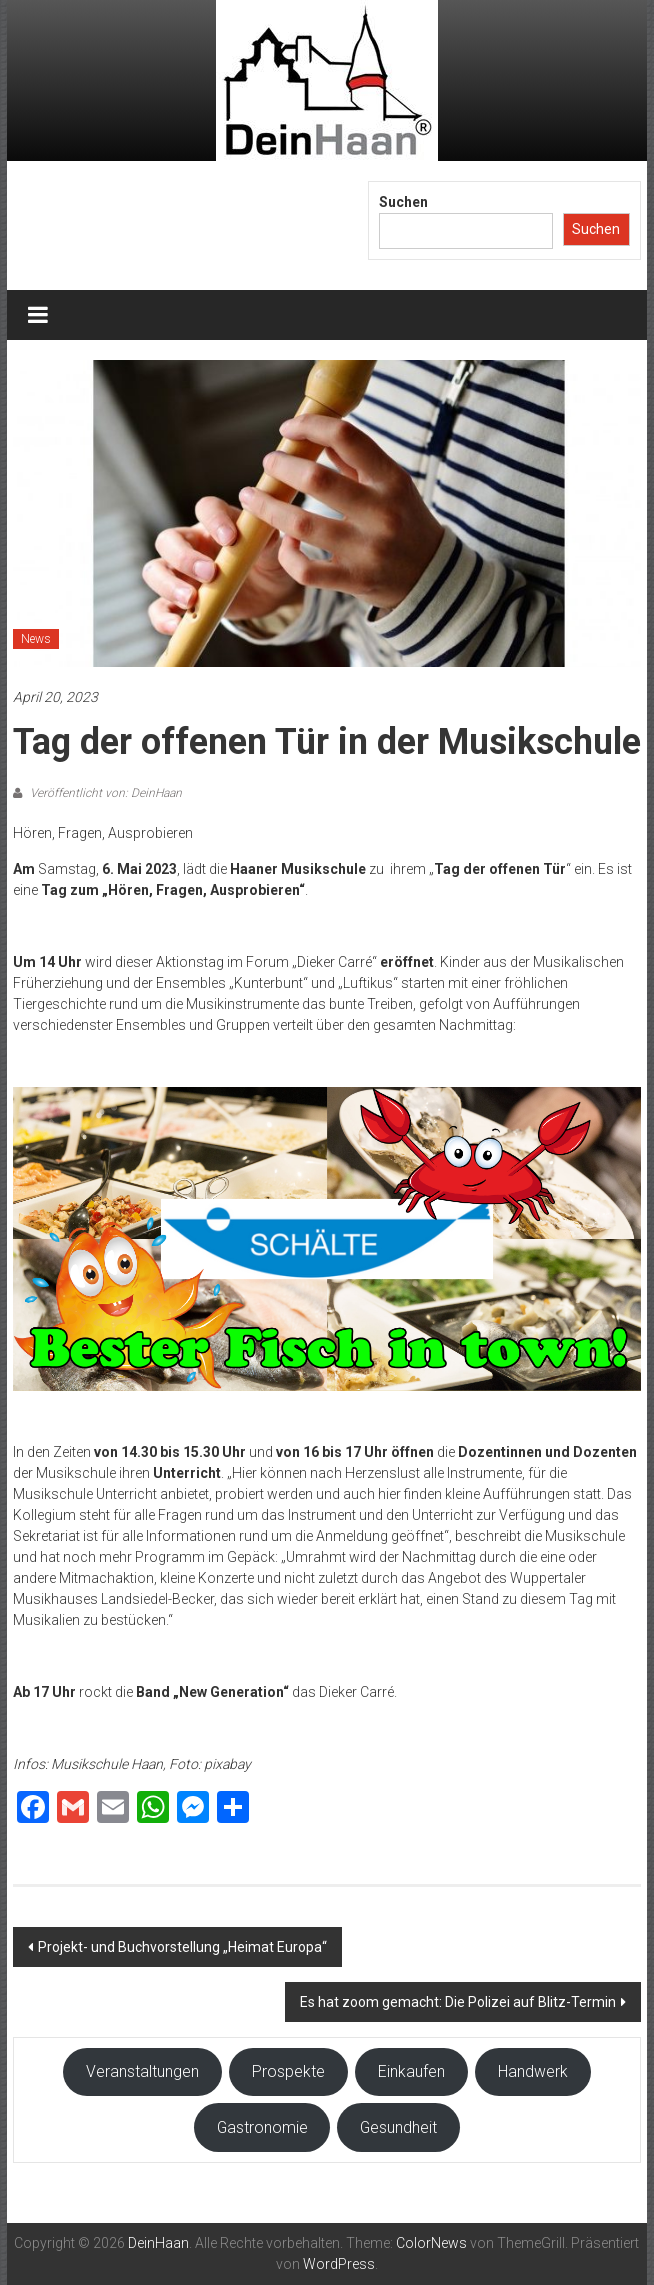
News (36, 639)
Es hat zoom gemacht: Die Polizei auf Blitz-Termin (458, 2002)
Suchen (403, 202)
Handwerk (533, 2071)
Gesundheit (398, 2127)
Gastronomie (262, 2127)
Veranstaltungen (142, 2071)
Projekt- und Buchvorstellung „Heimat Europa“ (182, 1947)
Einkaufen (411, 2071)
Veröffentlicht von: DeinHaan (104, 793)
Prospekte (288, 2071)
